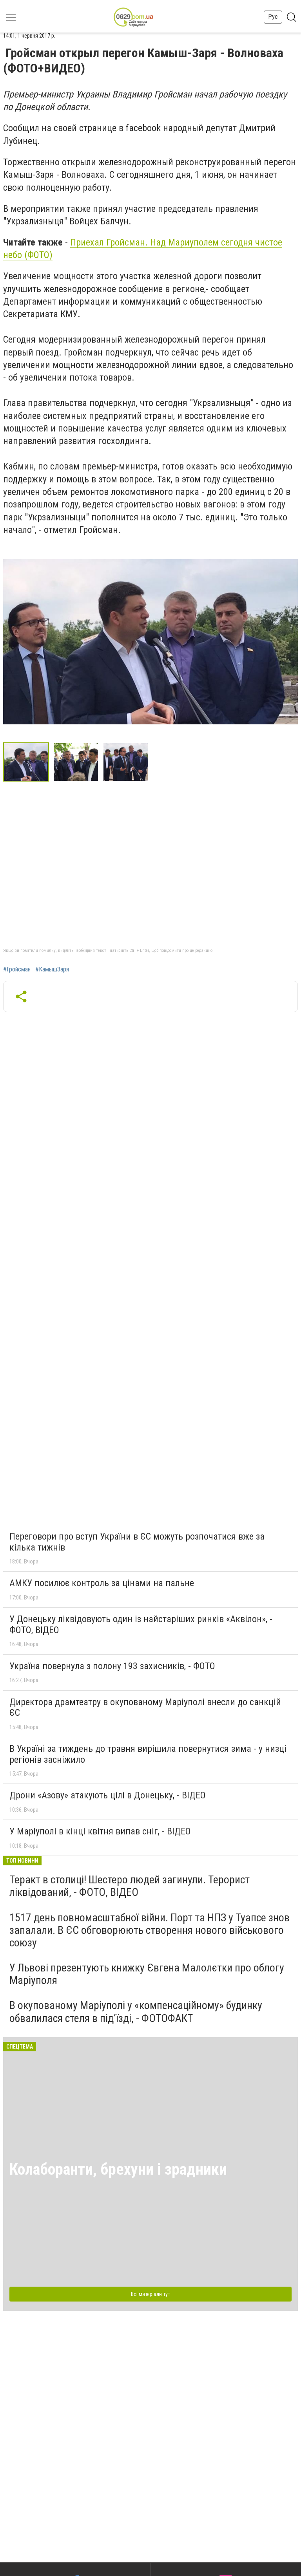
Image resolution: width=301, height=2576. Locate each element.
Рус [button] (273, 16)
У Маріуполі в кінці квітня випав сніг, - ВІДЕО (100, 1831)
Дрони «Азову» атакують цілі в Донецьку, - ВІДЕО (107, 1795)
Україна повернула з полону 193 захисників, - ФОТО (112, 1666)
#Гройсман (17, 969)
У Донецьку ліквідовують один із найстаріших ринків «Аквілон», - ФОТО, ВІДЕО (140, 1624)
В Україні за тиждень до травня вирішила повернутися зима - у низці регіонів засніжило (147, 1754)
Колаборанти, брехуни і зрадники (118, 2169)
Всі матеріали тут (150, 2294)
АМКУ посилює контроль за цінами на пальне (101, 1583)
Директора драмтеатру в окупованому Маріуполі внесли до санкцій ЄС (145, 1708)
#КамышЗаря (52, 969)
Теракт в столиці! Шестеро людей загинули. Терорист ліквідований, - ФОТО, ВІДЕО (129, 1886)
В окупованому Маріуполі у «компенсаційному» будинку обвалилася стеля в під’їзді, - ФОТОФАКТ (135, 2011)
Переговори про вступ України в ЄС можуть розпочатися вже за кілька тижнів (137, 1542)
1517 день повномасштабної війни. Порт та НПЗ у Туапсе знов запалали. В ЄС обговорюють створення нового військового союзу (149, 1930)
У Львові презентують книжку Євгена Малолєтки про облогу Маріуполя (146, 1974)
